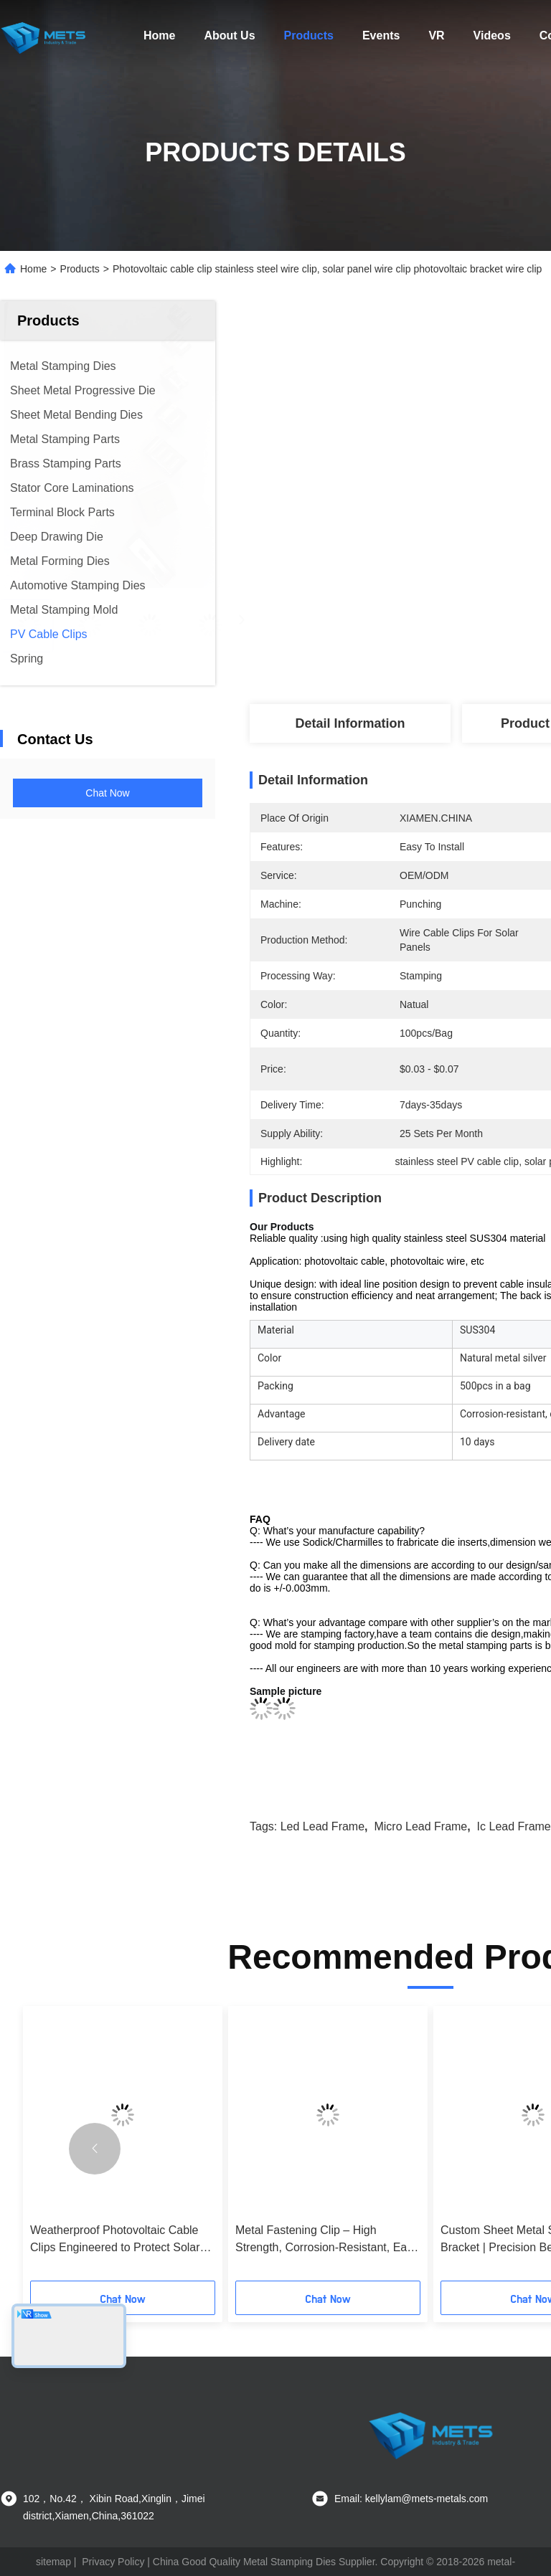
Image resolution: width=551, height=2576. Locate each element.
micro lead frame (420, 1826)
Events (381, 35)
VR (436, 35)
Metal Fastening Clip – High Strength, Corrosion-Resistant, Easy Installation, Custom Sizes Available (326, 2240)
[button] (95, 2149)
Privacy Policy (113, 2561)
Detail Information (350, 723)
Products (309, 35)
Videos (492, 35)
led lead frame (322, 1826)
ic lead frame (514, 1826)
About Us (229, 35)
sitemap (53, 2561)
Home (159, 35)
